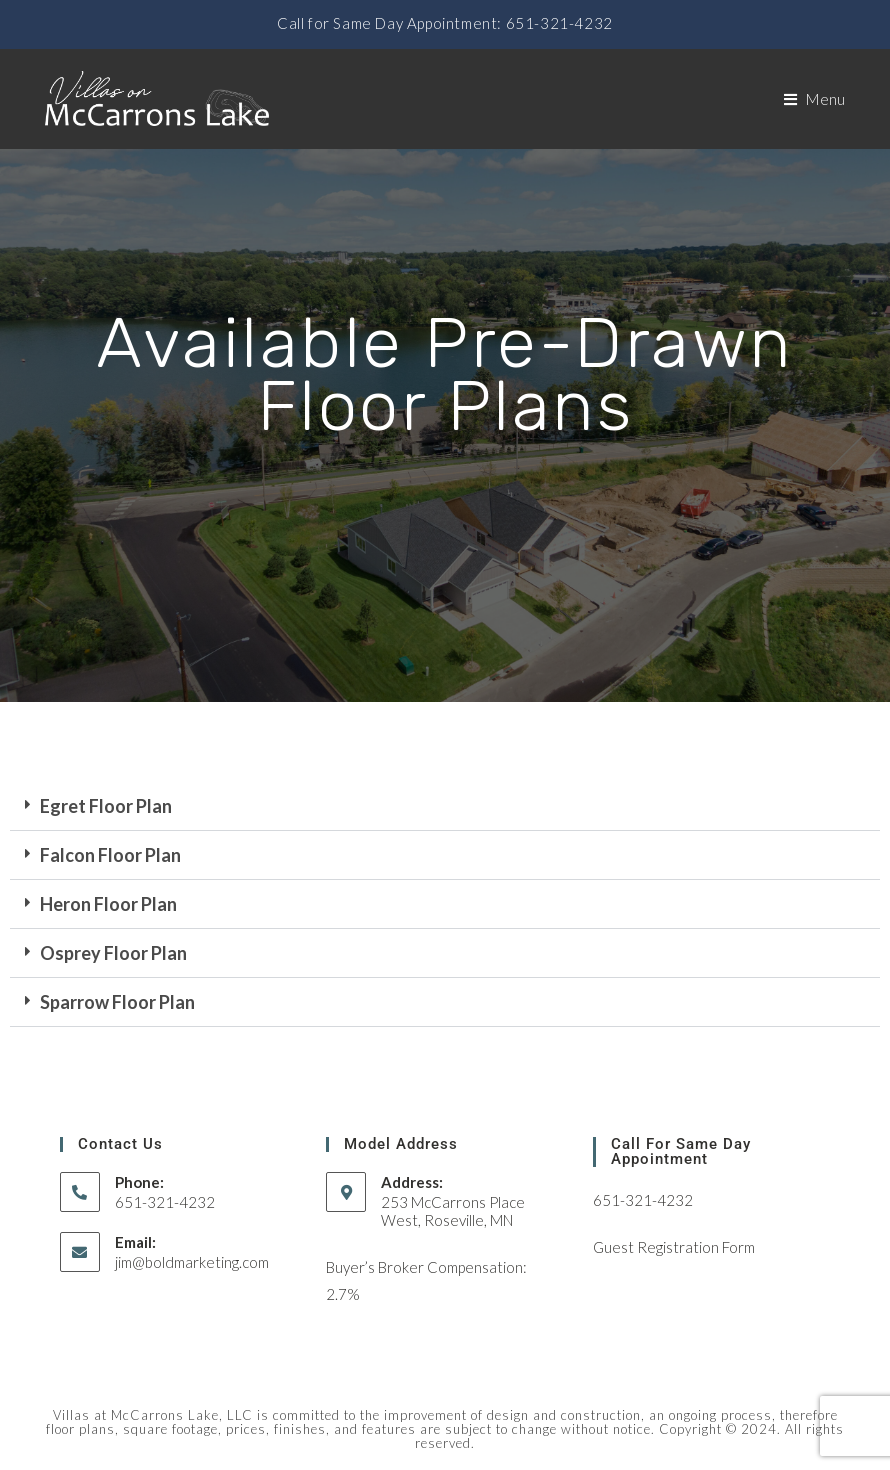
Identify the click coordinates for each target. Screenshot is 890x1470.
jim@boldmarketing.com (192, 1262)
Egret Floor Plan (106, 806)
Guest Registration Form (674, 1247)
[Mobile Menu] (815, 99)
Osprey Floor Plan (113, 953)
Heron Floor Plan (108, 904)
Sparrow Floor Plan (117, 1002)
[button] (445, 806)
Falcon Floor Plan (110, 855)
